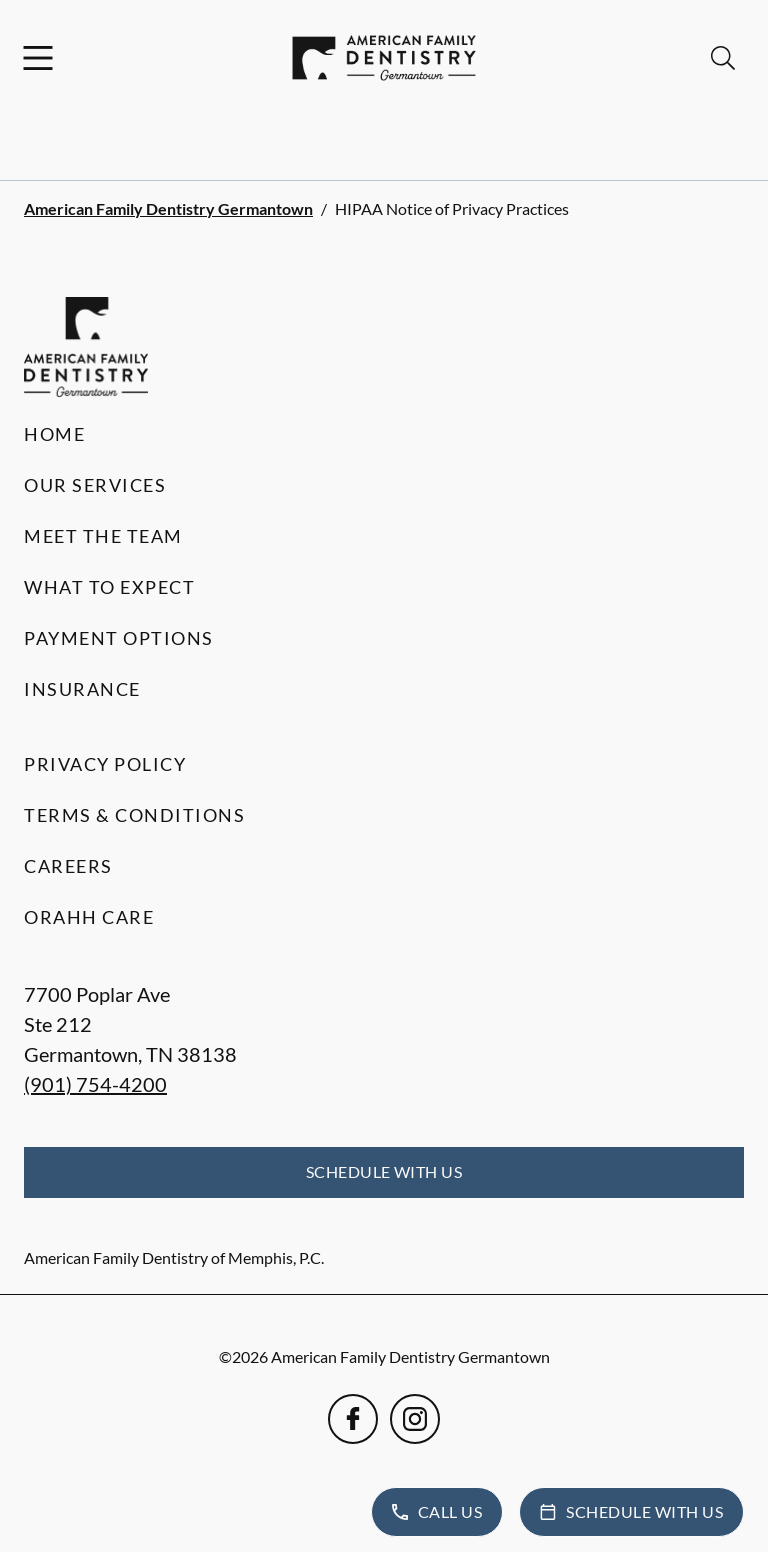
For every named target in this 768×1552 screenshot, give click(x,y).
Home (54, 434)
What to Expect (109, 587)
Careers (68, 866)
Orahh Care (89, 917)
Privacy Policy (105, 764)
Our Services (95, 485)
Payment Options (119, 638)
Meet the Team (103, 536)
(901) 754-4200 (95, 1084)
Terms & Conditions (134, 815)
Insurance (82, 689)
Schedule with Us (384, 1171)
